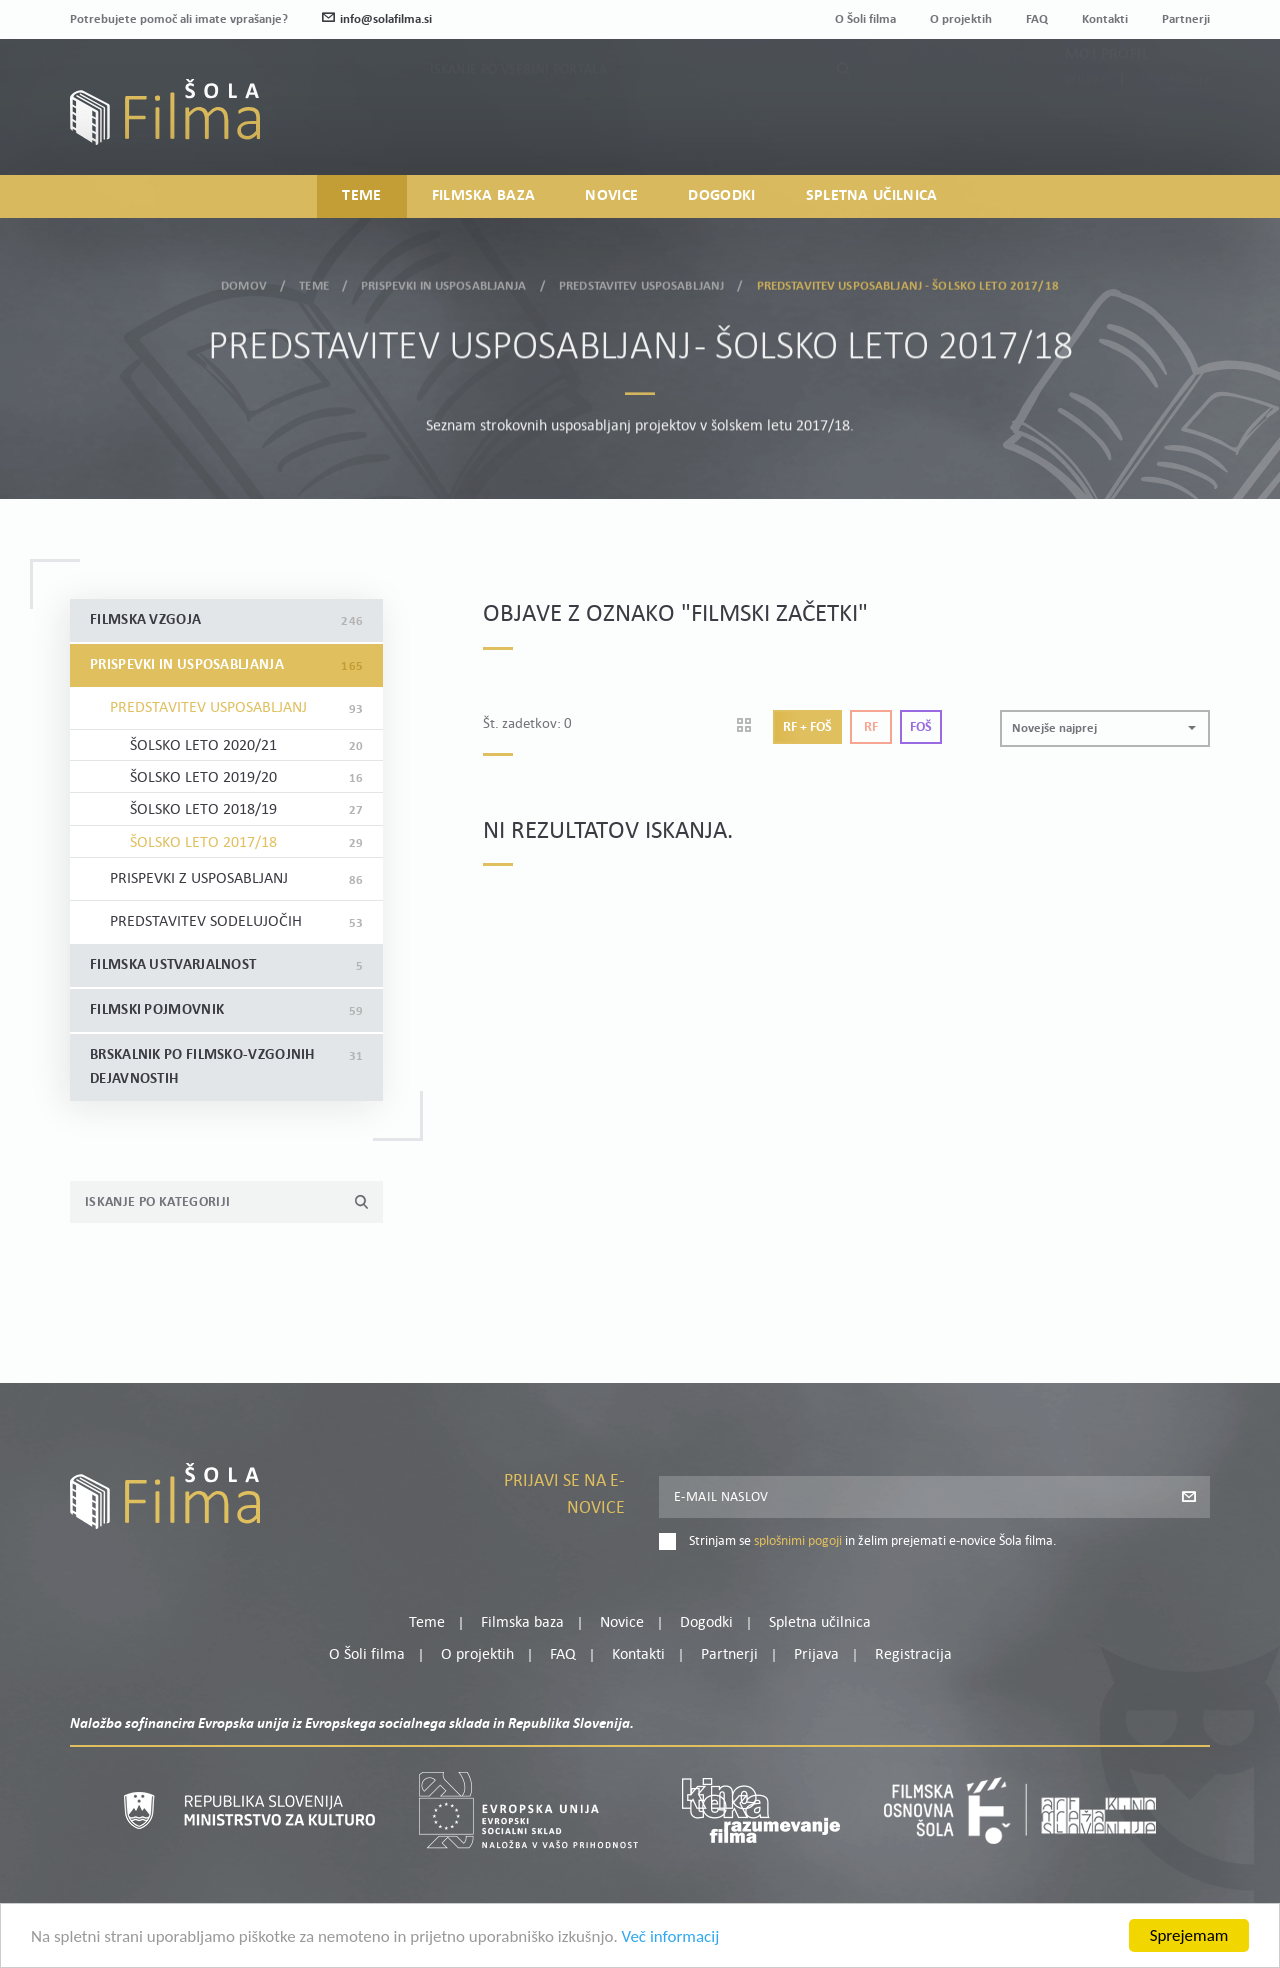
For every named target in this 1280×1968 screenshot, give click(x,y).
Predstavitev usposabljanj (641, 282)
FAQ (1037, 19)
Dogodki (721, 196)
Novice (611, 196)
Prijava (1085, 122)
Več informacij (671, 1939)
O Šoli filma (865, 19)
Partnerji (1186, 19)
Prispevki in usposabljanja (443, 282)
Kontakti (1105, 19)
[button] (1105, 728)
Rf (871, 727)
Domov (244, 282)
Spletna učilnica (872, 196)
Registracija (1176, 122)
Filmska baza (484, 196)
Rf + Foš (807, 727)
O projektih (961, 19)
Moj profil (1107, 98)
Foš (921, 727)
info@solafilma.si (377, 19)
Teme (361, 196)
